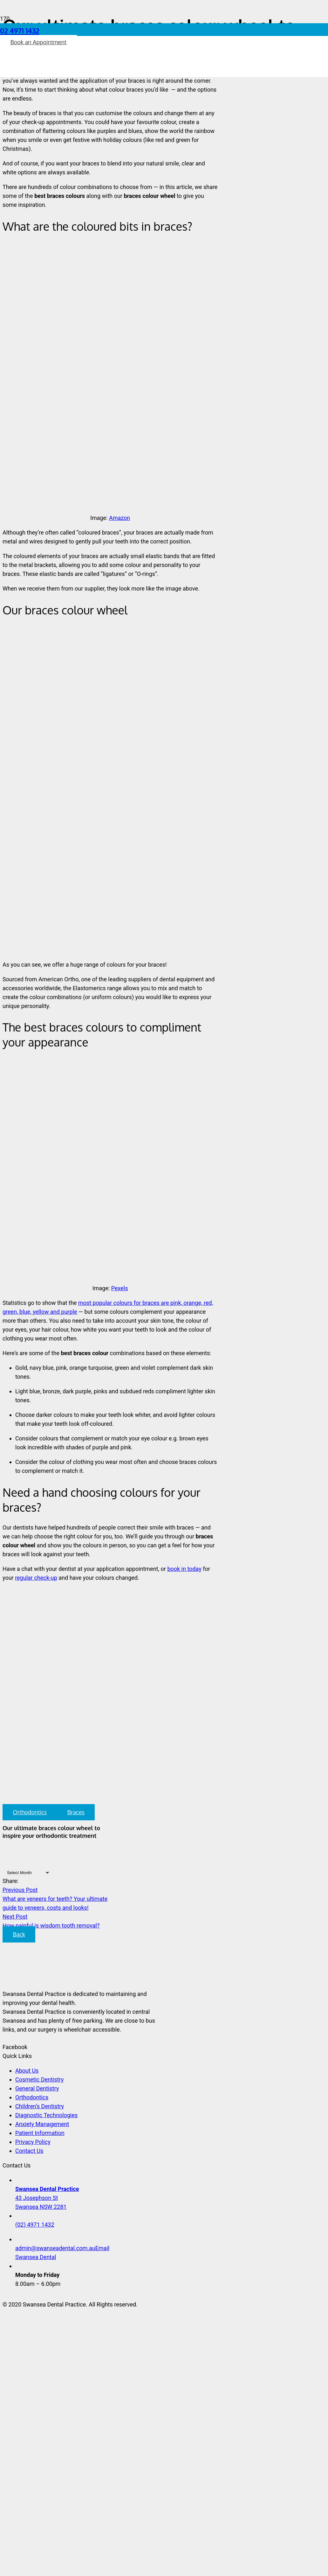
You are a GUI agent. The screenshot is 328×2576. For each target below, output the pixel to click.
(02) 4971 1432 (34, 2224)
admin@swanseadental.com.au (55, 2248)
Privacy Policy (33, 2141)
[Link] (94, 82)
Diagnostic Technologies (46, 2115)
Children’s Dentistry (39, 2106)
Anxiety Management (42, 2124)
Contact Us (29, 2150)
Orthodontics (31, 2097)
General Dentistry (37, 2088)
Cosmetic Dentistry (39, 2079)
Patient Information (40, 2133)
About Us (26, 2070)
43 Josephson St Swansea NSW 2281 (47, 2198)
